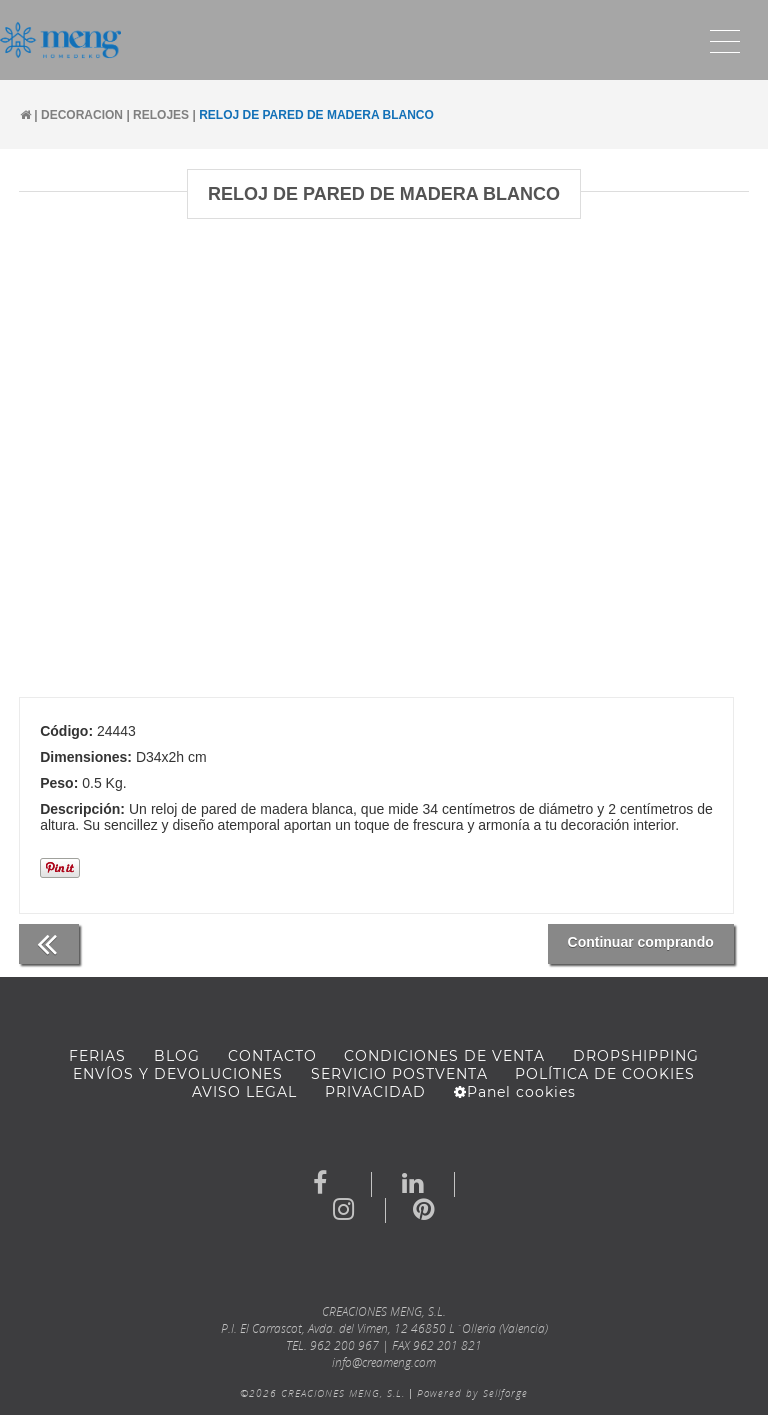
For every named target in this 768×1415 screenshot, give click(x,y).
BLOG (177, 1056)
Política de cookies (605, 1074)
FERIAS (97, 1056)
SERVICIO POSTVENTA (399, 1074)
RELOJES (161, 115)
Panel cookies (515, 1092)
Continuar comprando (641, 942)
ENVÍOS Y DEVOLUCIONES (178, 1074)
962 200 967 (344, 1345)
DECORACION (82, 115)
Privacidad (375, 1092)
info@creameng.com (384, 1362)
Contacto (272, 1056)
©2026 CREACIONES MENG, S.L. (322, 1393)
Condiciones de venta (444, 1056)
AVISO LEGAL (244, 1092)
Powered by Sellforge (472, 1393)
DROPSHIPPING (636, 1056)
